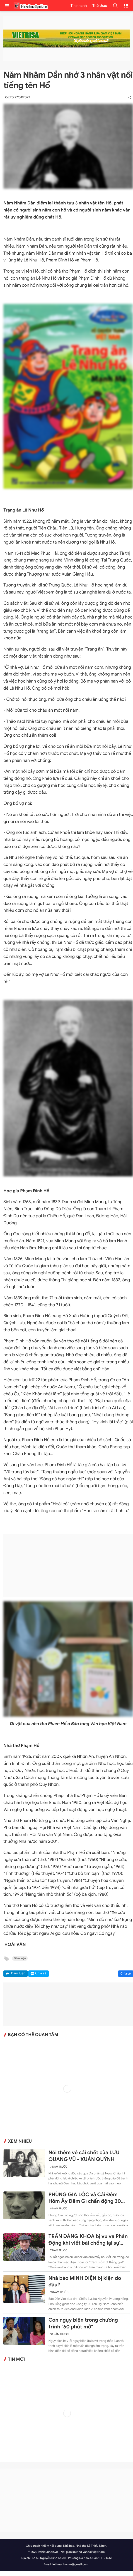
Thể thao (99, 5)
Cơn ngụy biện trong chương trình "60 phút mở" (83, 2328)
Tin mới (16, 2364)
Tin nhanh (78, 5)
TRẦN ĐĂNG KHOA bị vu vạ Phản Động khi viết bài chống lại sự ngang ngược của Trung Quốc (88, 2245)
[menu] (6, 5)
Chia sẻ (126, 1979)
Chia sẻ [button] (40, 1979)
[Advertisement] (68, 1570)
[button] (115, 5)
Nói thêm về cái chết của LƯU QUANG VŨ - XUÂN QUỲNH (84, 2161)
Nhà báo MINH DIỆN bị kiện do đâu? (84, 2286)
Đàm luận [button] (18, 1979)
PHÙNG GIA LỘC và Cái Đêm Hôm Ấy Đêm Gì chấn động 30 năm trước (84, 2203)
